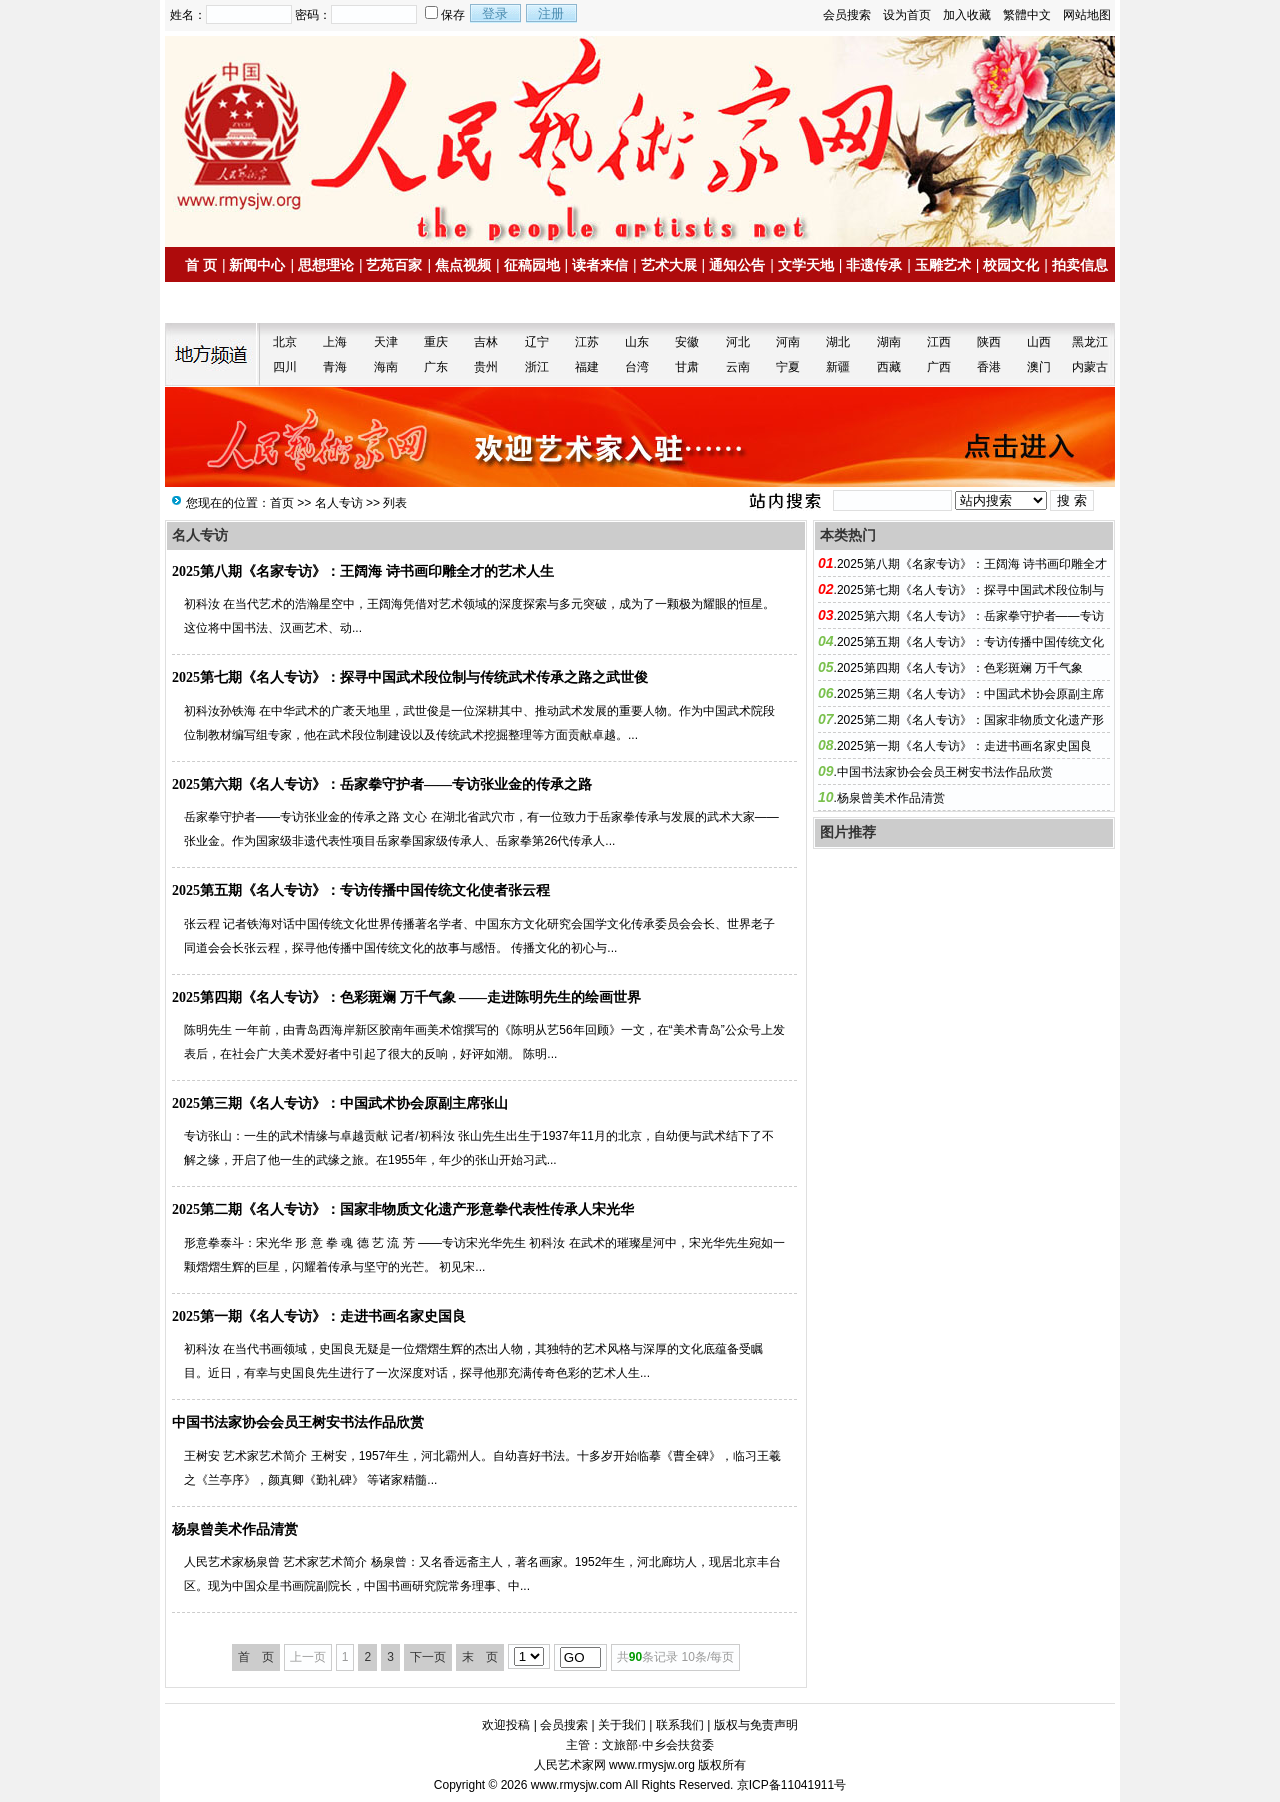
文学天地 (806, 265)
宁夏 (788, 367)
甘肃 (687, 367)
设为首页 (907, 15)
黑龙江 (1090, 342)
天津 (386, 342)
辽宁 (537, 342)
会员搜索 (847, 15)
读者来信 (600, 265)
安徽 (687, 342)
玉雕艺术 (943, 265)
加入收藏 (967, 15)
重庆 (436, 342)
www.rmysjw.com (576, 1785)
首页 (282, 503)
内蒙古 (1090, 367)
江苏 (587, 342)
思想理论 (326, 265)
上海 (335, 342)
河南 (788, 342)
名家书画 (221, 303)
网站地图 (1087, 15)
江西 (939, 342)
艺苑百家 (394, 265)
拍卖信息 (1080, 265)
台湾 (637, 367)
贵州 (486, 367)
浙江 (537, 367)
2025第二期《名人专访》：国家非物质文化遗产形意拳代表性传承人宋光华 (403, 1209)
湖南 (889, 342)
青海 (335, 367)
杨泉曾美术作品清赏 (235, 1529)
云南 (738, 367)
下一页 (428, 1657)
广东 (436, 367)
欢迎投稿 (506, 1725)
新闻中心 (257, 265)
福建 (587, 367)
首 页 (201, 265)
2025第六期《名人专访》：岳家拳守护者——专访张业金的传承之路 (382, 784)
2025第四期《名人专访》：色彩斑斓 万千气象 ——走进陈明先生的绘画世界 (406, 997)
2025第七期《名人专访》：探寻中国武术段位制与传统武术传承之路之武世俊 (410, 677)
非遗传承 (874, 265)
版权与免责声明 (756, 1725)
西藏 (889, 367)
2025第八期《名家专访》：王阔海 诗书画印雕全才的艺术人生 (363, 571)
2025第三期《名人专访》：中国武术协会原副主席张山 (340, 1103)
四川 (285, 367)
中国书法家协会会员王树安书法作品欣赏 (298, 1422)
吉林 (486, 342)
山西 (1039, 342)
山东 (637, 342)
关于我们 (622, 1725)
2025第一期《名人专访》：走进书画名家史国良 (319, 1316)
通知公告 (737, 265)
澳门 (1039, 367)
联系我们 (680, 1725)
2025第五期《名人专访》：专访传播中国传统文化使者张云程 (361, 890)
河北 (738, 342)
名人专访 (339, 503)
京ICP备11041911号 (791, 1785)
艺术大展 (669, 265)
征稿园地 (532, 265)
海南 (386, 367)
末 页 (480, 1657)
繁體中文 (1027, 15)
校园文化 (1011, 265)
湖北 (838, 342)
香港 (989, 367)
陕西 (989, 342)
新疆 (838, 367)
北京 (285, 342)
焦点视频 (463, 265)
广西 (939, 367)
